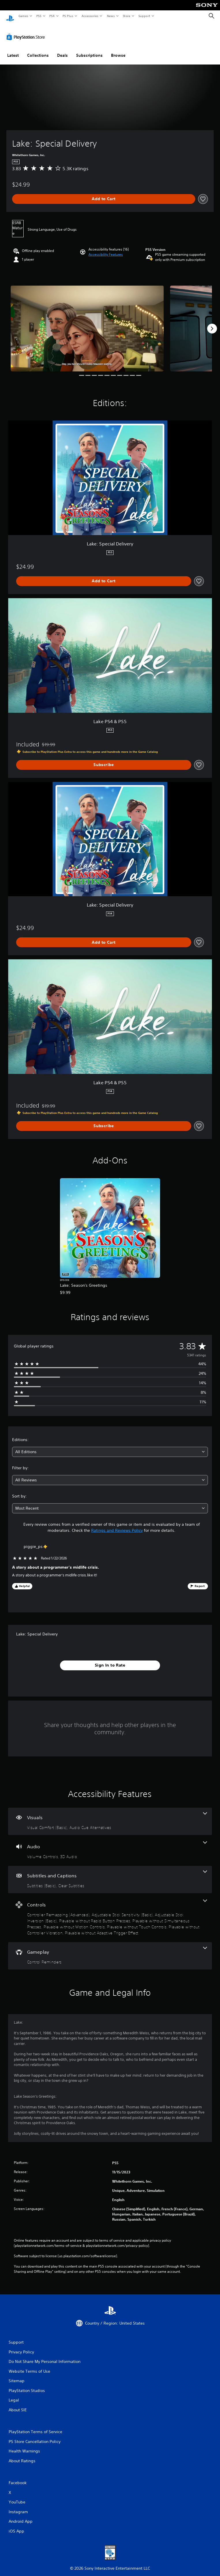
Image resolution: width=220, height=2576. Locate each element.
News (111, 16)
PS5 (39, 16)
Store (126, 16)
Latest (13, 49)
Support (144, 16)
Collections (38, 49)
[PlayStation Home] (10, 16)
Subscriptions (89, 49)
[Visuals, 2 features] (110, 1816)
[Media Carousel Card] (87, 323)
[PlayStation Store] (27, 31)
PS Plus (68, 16)
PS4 (52, 16)
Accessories (89, 16)
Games (23, 16)
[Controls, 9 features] (110, 1912)
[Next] (212, 323)
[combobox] (110, 1446)
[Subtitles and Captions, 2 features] (110, 1874)
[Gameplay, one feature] (110, 1950)
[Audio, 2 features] (110, 1845)
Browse (118, 49)
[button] (106, 249)
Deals (62, 49)
